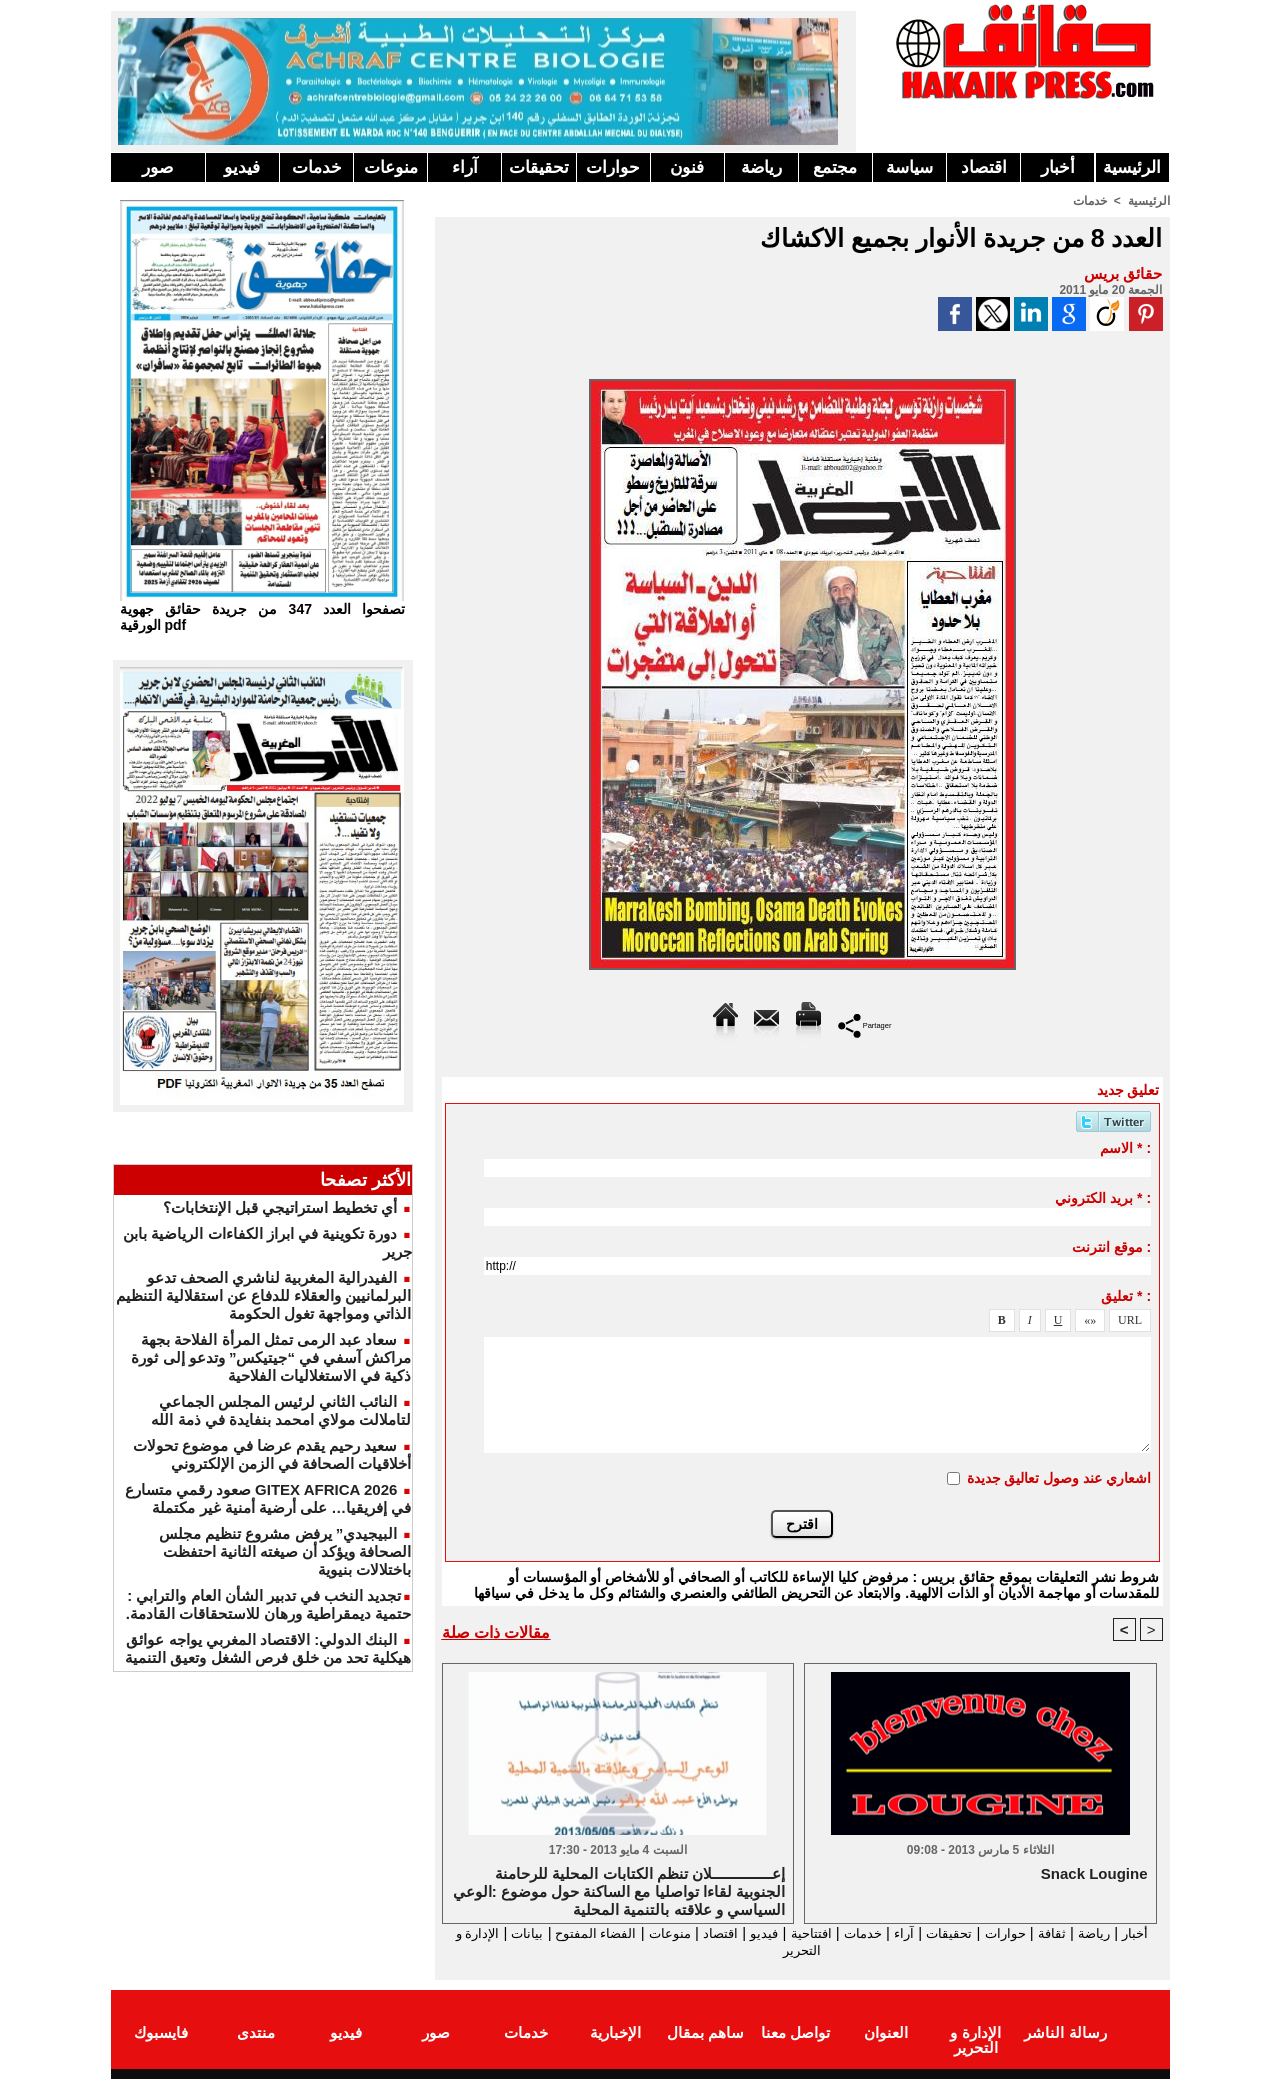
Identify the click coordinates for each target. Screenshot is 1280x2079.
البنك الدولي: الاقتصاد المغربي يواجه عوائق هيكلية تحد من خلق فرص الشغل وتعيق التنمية (268, 1648)
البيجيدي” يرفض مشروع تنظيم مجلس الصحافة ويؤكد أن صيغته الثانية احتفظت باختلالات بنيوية (285, 1551)
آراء (465, 167)
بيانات (463, 1932)
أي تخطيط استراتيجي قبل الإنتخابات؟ (280, 1207)
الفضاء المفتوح (539, 1932)
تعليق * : (1126, 1295)
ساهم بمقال (705, 2032)
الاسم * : (1125, 1147)
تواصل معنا (795, 2032)
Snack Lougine (1094, 1873)
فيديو (242, 167)
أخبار (1058, 167)
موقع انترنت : (1111, 1246)
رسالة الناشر (1065, 2032)
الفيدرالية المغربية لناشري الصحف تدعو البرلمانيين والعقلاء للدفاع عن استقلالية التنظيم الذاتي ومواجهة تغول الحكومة (264, 1295)
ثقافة (1052, 1932)
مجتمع (835, 167)
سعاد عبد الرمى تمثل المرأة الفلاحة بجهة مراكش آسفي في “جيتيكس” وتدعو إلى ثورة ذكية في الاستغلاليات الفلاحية (271, 1357)
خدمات (317, 167)
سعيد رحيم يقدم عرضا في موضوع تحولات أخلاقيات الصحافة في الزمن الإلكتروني (272, 1454)
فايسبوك (161, 2032)
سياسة (909, 167)
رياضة (761, 167)
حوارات (613, 167)
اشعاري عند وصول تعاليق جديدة (1059, 1477)
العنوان (886, 2032)
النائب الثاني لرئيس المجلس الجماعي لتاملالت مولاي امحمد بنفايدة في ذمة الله (281, 1410)
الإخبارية (615, 2032)
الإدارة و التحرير (798, 1950)
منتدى (256, 2032)
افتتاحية (784, 1932)
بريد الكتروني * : (1103, 1197)
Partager (864, 1023)
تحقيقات (539, 167)
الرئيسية (1132, 167)
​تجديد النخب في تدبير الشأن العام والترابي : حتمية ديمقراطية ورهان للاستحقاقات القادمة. (269, 1604)
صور (157, 167)
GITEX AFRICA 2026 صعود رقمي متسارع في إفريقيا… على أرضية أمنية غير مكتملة (268, 1498)
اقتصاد (984, 167)
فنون (687, 167)
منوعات (391, 167)
